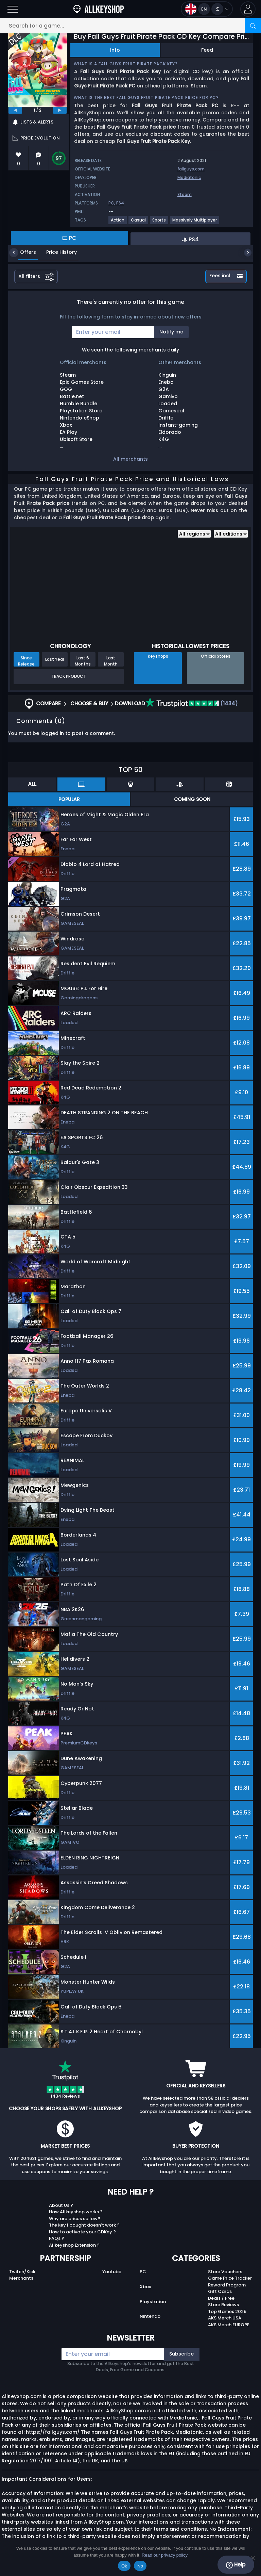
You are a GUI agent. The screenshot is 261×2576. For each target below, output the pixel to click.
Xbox (145, 2286)
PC (143, 2271)
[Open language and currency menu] (207, 9)
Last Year (54, 659)
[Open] (12, 9)
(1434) (191, 703)
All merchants (130, 459)
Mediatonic (189, 177)
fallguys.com (191, 169)
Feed (207, 50)
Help (235, 2565)
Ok (124, 2566)
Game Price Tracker (230, 2278)
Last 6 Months (83, 661)
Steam (184, 194)
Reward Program (227, 2285)
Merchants (21, 2278)
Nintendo (150, 2316)
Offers (23, 252)
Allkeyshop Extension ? (74, 2245)
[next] (60, 110)
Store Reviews (223, 2304)
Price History (56, 252)
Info (115, 50)
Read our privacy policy (165, 2555)
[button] (248, 9)
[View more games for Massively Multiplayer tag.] (195, 223)
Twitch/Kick (22, 2271)
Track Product (68, 676)
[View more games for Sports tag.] (159, 223)
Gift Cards (220, 2291)
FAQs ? (56, 2238)
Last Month (111, 661)
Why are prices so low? (74, 2218)
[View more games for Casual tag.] (138, 223)
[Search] (253, 25)
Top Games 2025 (227, 2311)
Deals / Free (221, 2298)
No (140, 2566)
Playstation (153, 2301)
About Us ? (61, 2205)
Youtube (111, 2271)
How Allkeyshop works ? (76, 2212)
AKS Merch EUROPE (228, 2324)
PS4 (120, 203)
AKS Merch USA (224, 2318)
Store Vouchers (225, 2271)
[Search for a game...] (130, 25)
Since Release (26, 661)
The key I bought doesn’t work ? (84, 2225)
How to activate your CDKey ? (82, 2232)
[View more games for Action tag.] (117, 223)
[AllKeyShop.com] (98, 9)
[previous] (15, 110)
